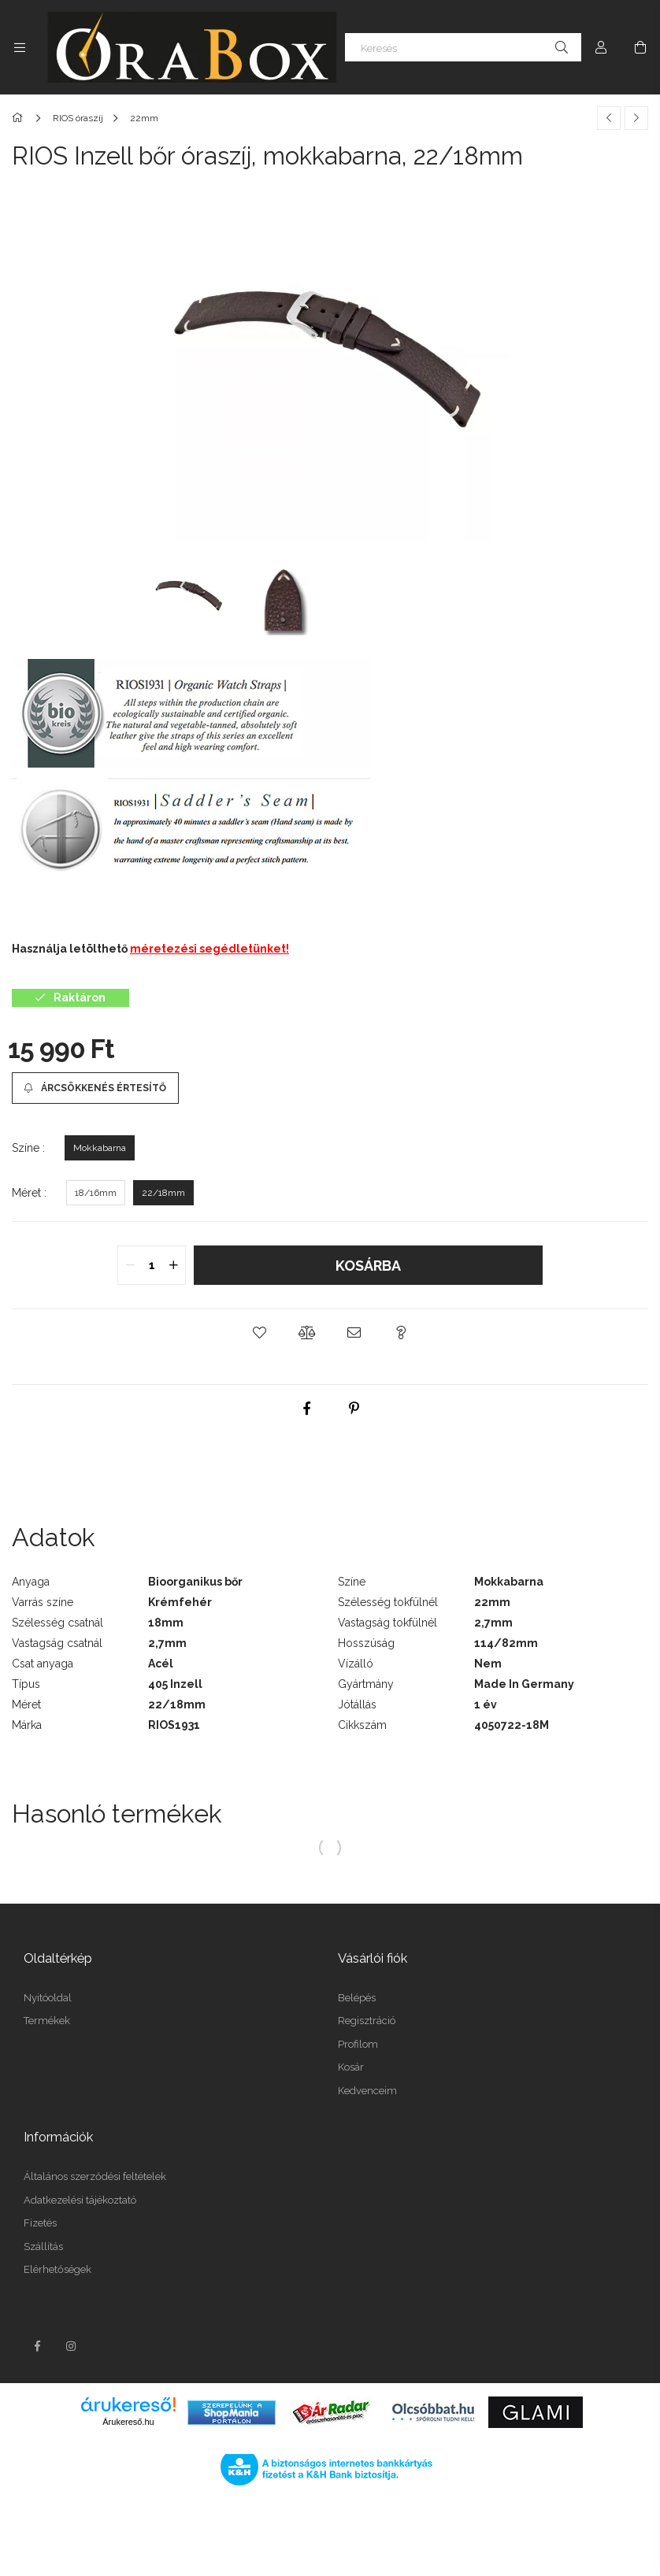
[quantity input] (151, 1265)
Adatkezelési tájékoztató (80, 2200)
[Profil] (601, 47)
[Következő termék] (636, 118)
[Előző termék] (609, 118)
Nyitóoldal (48, 1998)
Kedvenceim (367, 2091)
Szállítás (43, 2246)
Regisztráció (366, 2020)
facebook (37, 2346)
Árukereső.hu (128, 2421)
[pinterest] (353, 1408)
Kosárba (368, 1265)
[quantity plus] (173, 1265)
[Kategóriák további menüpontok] (19, 47)
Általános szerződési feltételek (95, 2176)
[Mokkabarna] (100, 1147)
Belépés (357, 1998)
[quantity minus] (130, 1265)
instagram (71, 2346)
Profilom (358, 2044)
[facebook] (306, 1408)
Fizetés (40, 2223)
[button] (259, 1333)
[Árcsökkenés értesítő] (95, 1088)
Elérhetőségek (57, 2269)
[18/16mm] (95, 1192)
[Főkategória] (20, 118)
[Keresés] (463, 47)
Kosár (351, 2067)
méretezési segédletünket (208, 948)
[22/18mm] (163, 1192)
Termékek (47, 2020)
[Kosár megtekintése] (640, 47)
